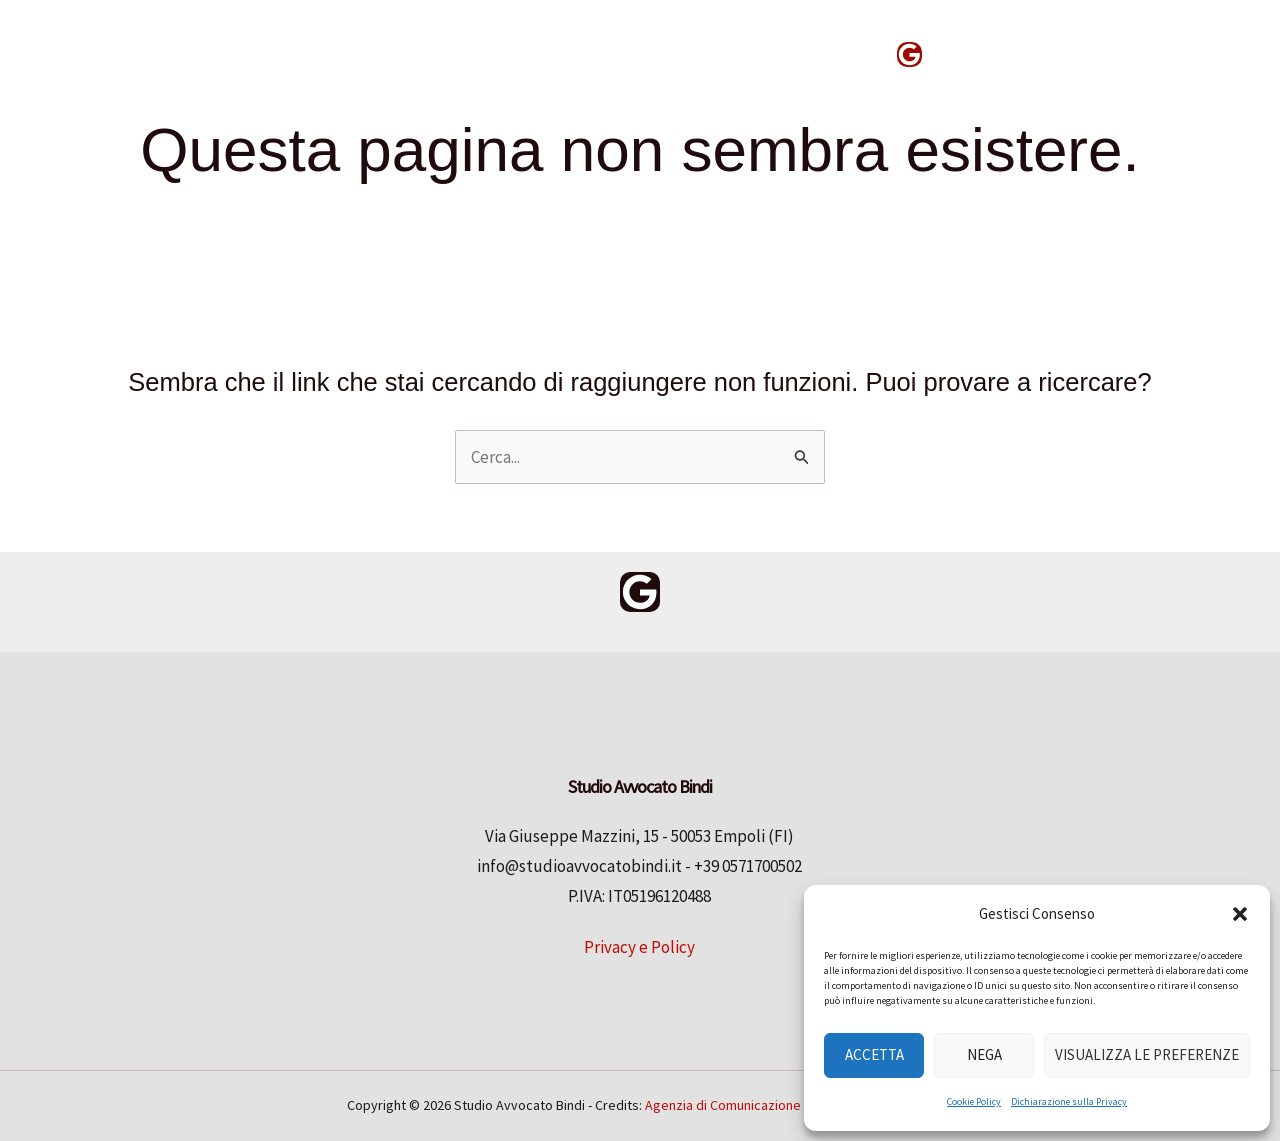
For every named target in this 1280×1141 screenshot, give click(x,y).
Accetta (874, 1054)
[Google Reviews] (909, 54)
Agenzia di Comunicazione (723, 1105)
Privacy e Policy (639, 947)
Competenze (477, 52)
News (834, 52)
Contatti (732, 52)
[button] (1240, 914)
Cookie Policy (974, 1101)
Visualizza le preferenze (1147, 1054)
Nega (984, 1054)
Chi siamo (612, 52)
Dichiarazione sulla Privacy (1069, 1101)
